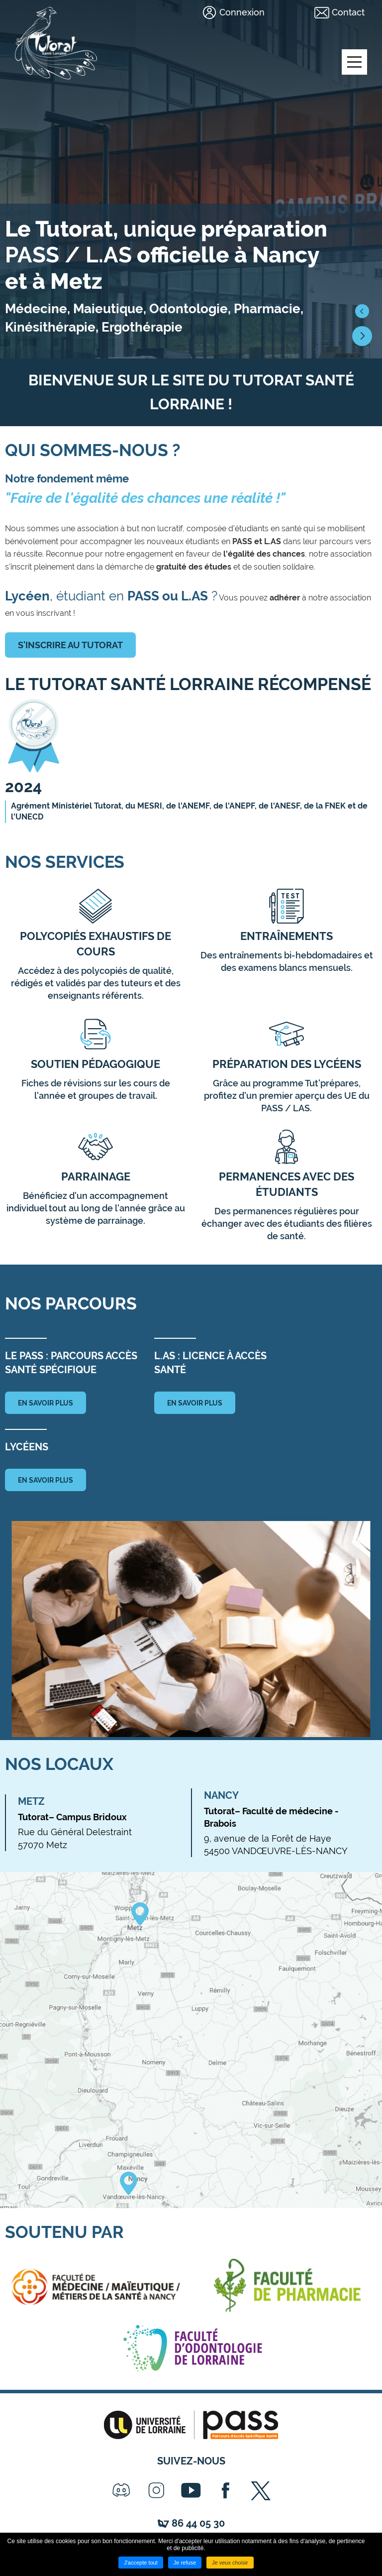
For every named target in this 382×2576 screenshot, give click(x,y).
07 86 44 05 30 (191, 2523)
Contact (348, 12)
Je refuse (185, 2563)
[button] (362, 311)
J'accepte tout (141, 2563)
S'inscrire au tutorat (70, 645)
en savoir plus (45, 1403)
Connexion (242, 12)
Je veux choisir (230, 2563)
